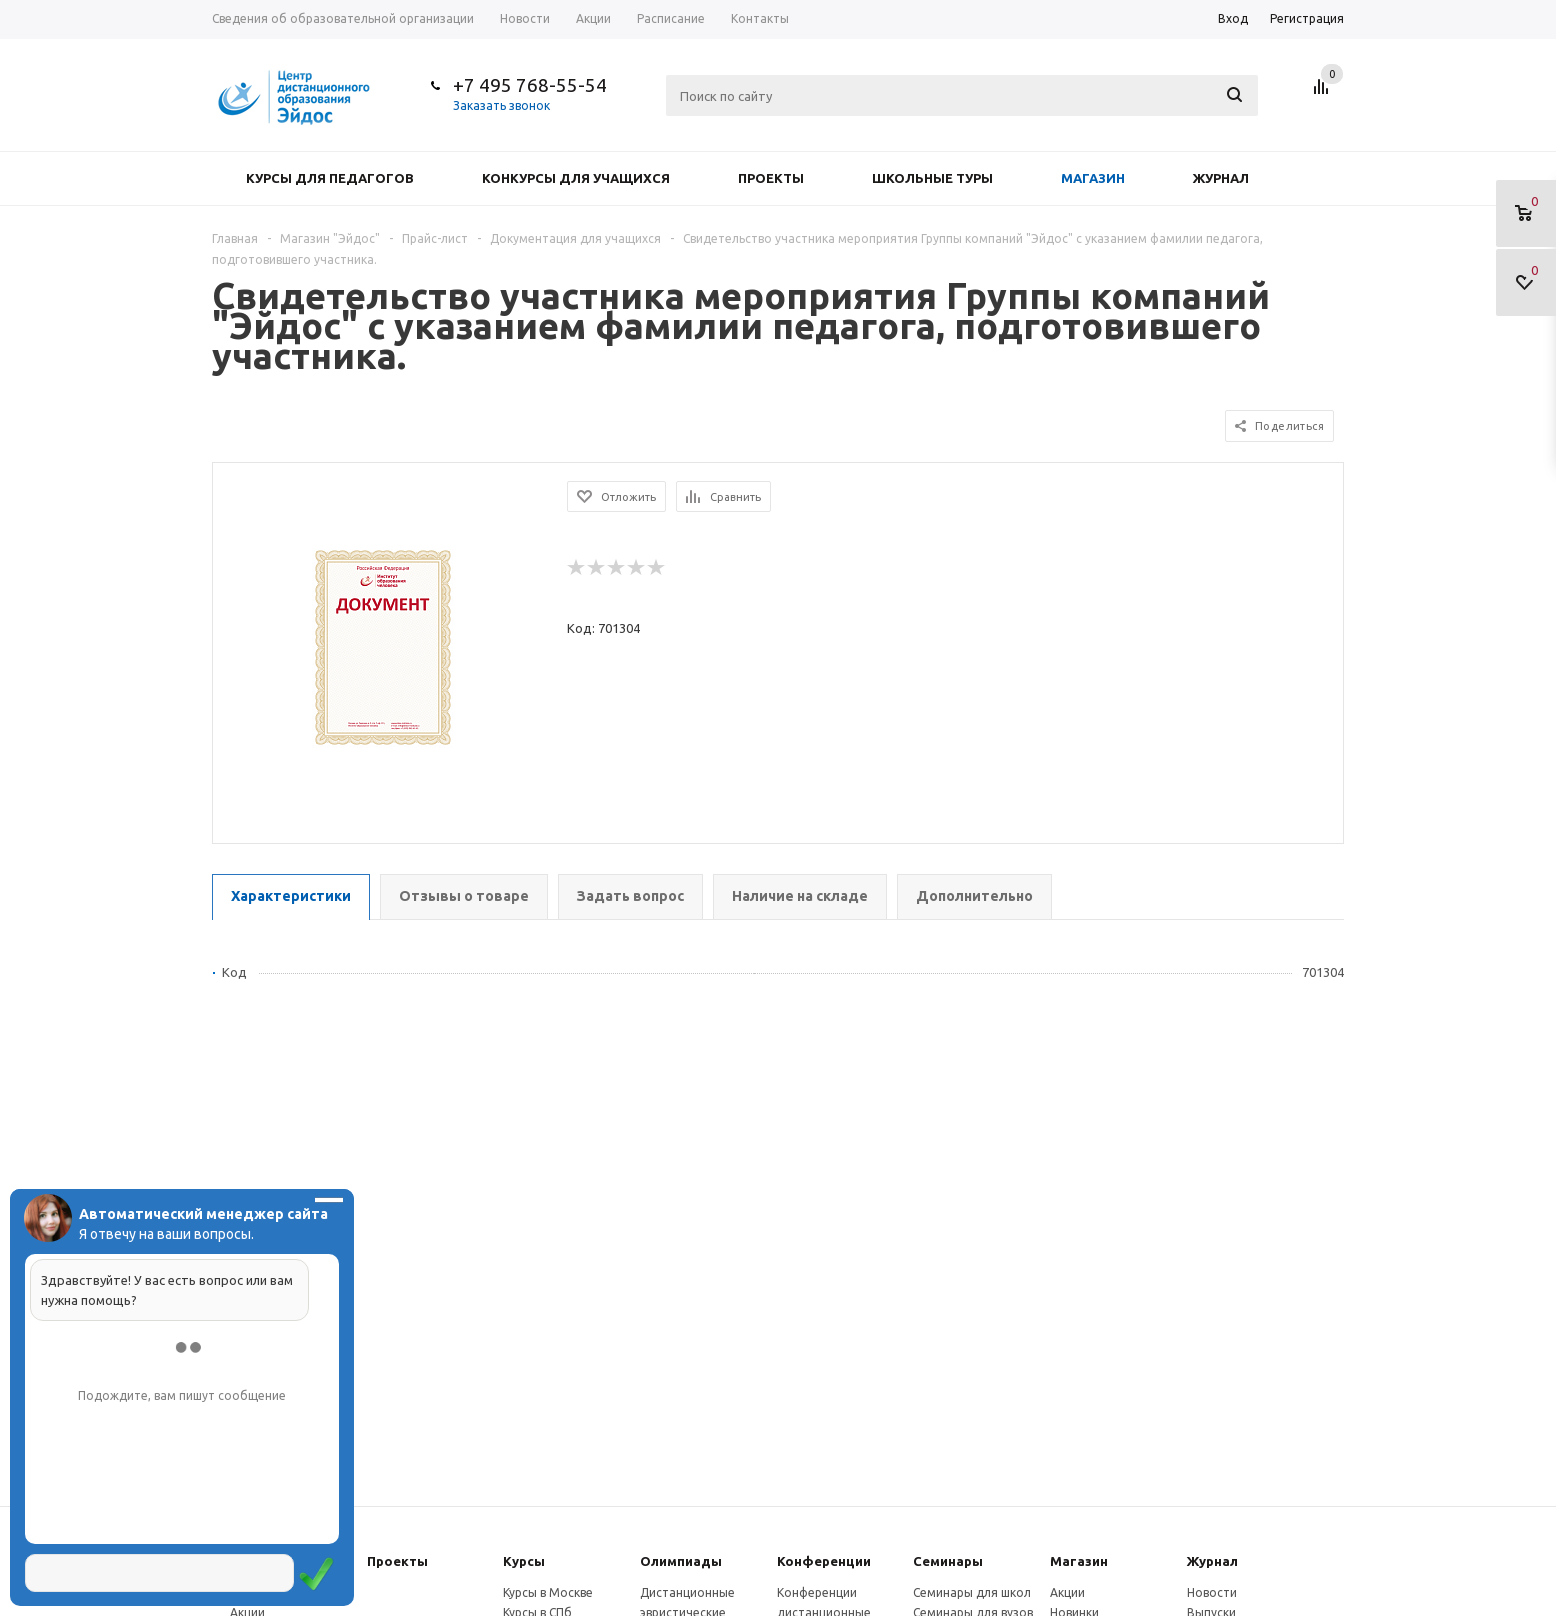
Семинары (948, 1561)
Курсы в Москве (548, 1592)
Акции (1067, 1592)
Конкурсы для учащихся (576, 178)
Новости (1212, 1592)
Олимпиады (681, 1561)
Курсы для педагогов (330, 178)
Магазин (1093, 178)
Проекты (771, 178)
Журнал (1221, 178)
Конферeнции (824, 1561)
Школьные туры (932, 178)
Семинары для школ (972, 1592)
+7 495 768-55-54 (530, 85)
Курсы (524, 1561)
